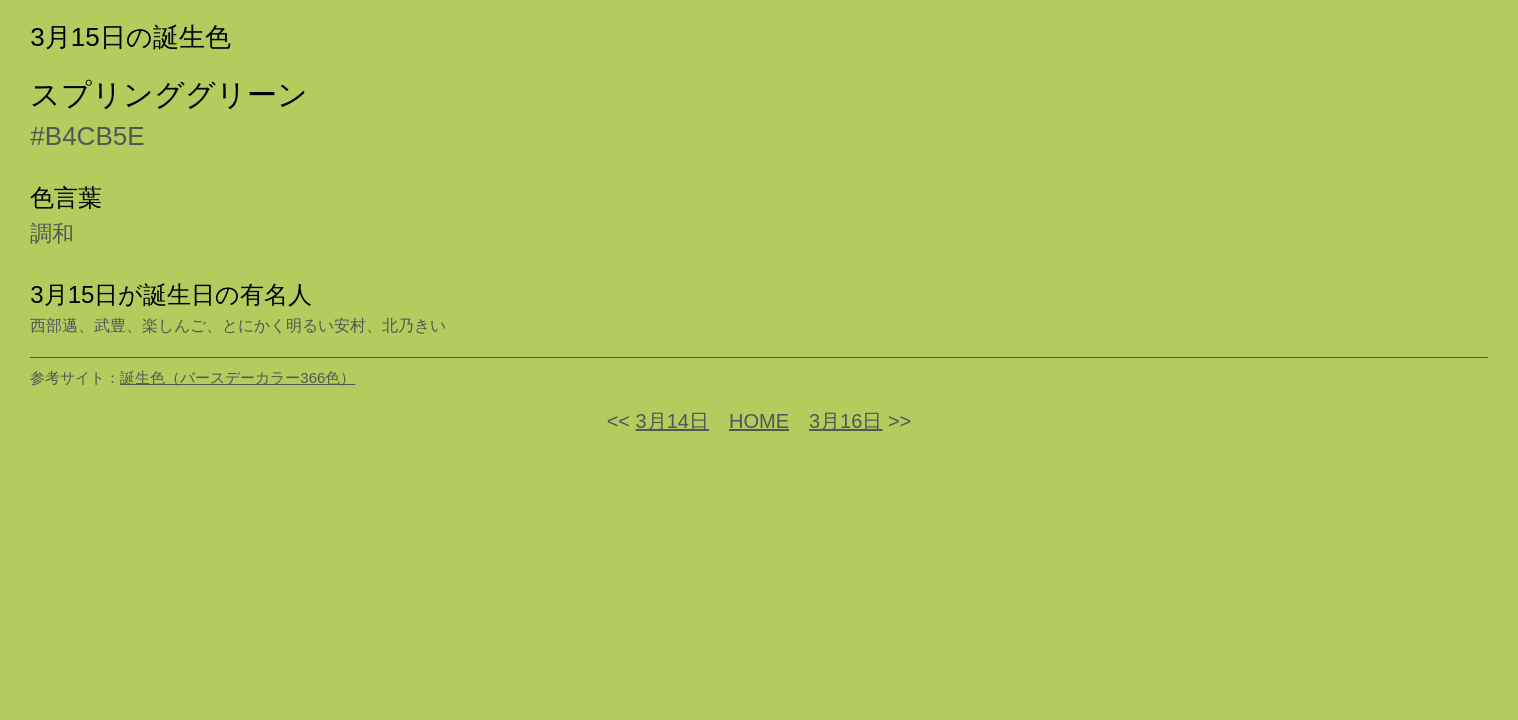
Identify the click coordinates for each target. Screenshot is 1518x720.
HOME (759, 421)
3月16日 (845, 421)
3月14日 (672, 421)
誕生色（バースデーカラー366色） (237, 377)
